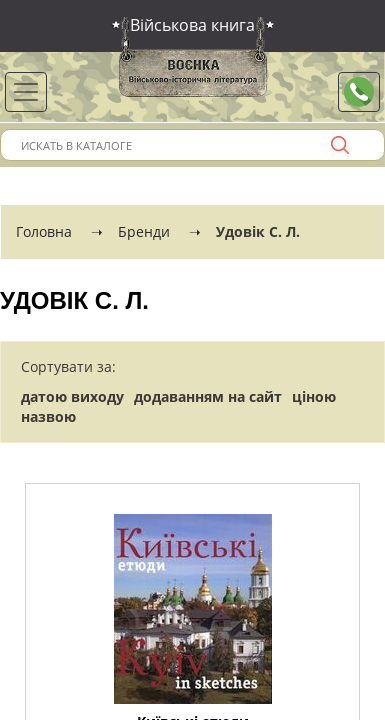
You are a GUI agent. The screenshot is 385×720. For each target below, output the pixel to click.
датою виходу (72, 396)
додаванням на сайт (208, 396)
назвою (48, 416)
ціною (314, 396)
